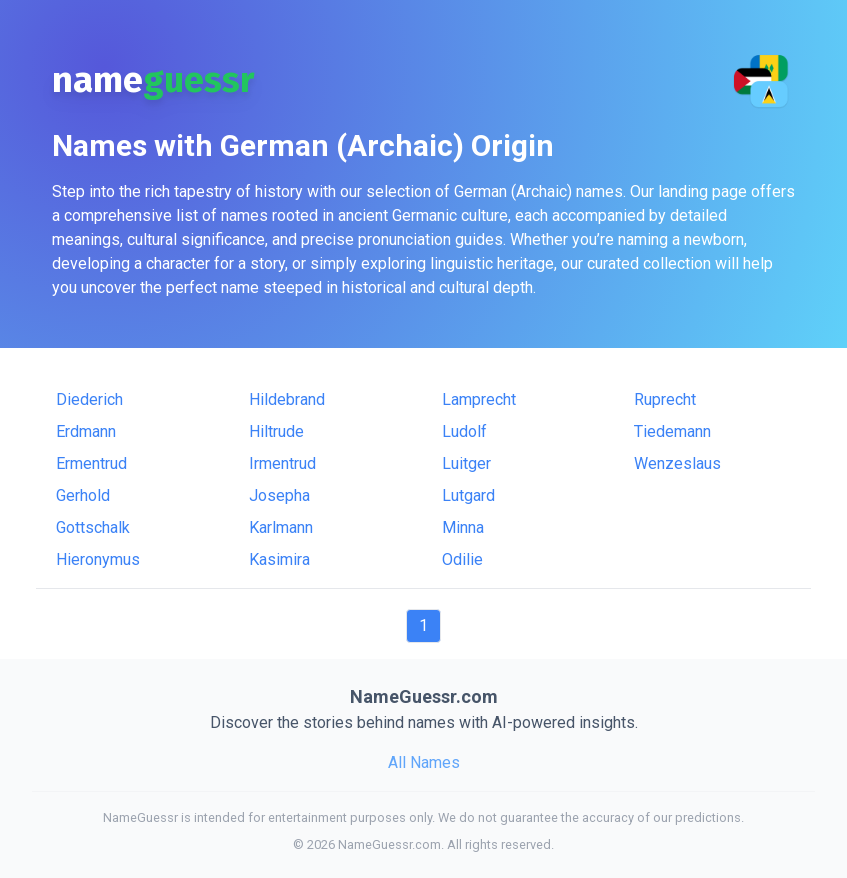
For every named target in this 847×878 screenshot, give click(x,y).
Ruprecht (665, 399)
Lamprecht (479, 399)
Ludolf (464, 431)
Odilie (462, 559)
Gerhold (83, 495)
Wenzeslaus (677, 463)
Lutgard (468, 495)
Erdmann (86, 431)
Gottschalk (93, 527)
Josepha (279, 495)
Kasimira (279, 559)
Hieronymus (98, 559)
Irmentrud (282, 463)
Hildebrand (287, 399)
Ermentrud (91, 463)
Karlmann (281, 527)
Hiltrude (276, 431)
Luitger (466, 463)
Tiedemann (672, 431)
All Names (424, 762)
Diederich (89, 399)
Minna (463, 527)
